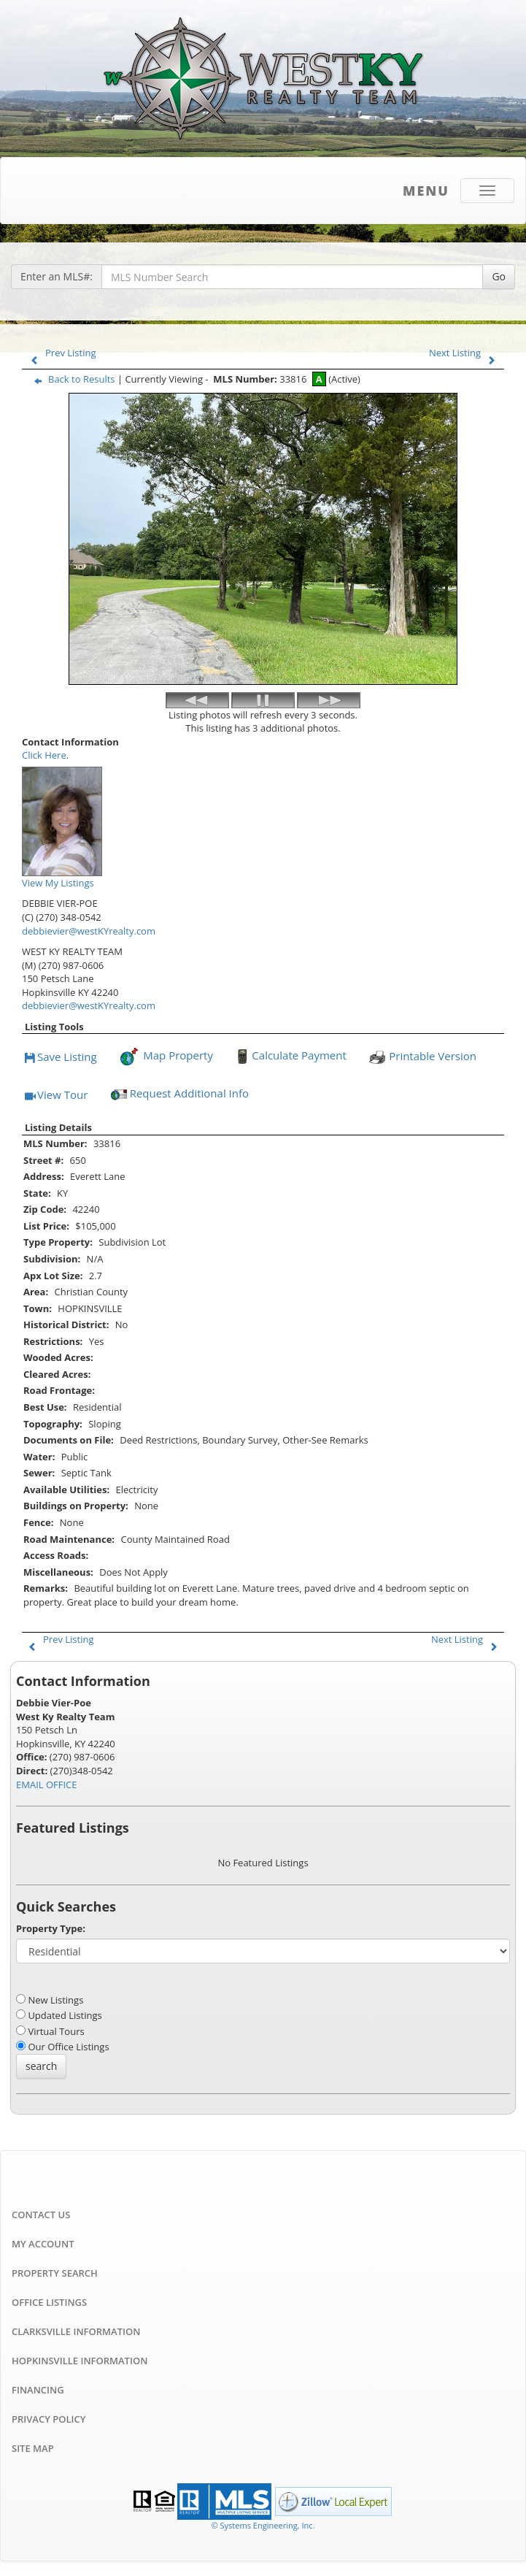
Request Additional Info (178, 1094)
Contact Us (41, 2214)
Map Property (166, 1056)
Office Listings (49, 2302)
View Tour (56, 1095)
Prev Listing (60, 352)
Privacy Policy (48, 2419)
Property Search (55, 2273)
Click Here (44, 755)
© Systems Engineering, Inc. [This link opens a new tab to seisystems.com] (262, 2525)
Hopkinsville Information (79, 2360)
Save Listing (60, 1057)
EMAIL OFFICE (46, 1784)
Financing (38, 2389)
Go (499, 276)
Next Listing (465, 352)
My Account (43, 2243)
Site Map (33, 2448)
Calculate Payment (289, 1056)
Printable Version (422, 1057)
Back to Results (71, 379)
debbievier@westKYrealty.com (88, 931)
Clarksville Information (76, 2331)
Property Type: (50, 1928)
